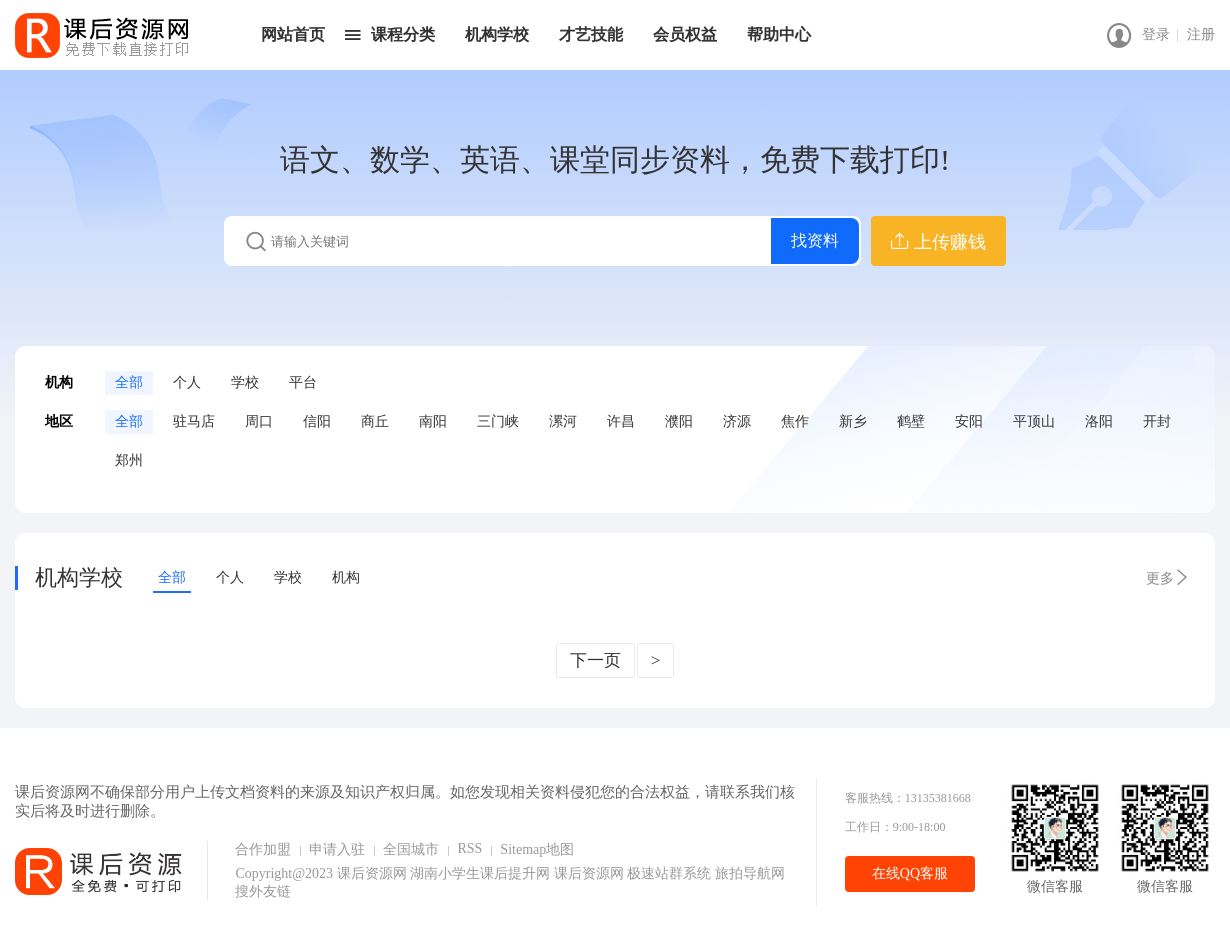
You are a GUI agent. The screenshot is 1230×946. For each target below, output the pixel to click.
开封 (1157, 421)
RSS (469, 848)
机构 (346, 577)
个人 (187, 382)
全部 (129, 382)
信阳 (317, 421)
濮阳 (679, 421)
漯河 (563, 421)
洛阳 (1099, 421)
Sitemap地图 (537, 849)
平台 (303, 382)
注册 (1201, 34)
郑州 (129, 460)
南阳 (433, 421)
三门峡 (498, 421)
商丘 (375, 421)
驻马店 (194, 421)
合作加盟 (263, 849)
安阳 (969, 421)
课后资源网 (372, 873)
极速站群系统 (671, 873)
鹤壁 (911, 421)
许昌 (621, 421)
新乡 (853, 421)
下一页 (595, 660)
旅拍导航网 (750, 873)
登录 (1156, 34)
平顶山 (1034, 421)
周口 (259, 421)
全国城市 (411, 849)
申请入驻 (337, 849)
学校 (245, 382)
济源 (737, 421)
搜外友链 (263, 891)
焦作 (795, 421)
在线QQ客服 (910, 873)
